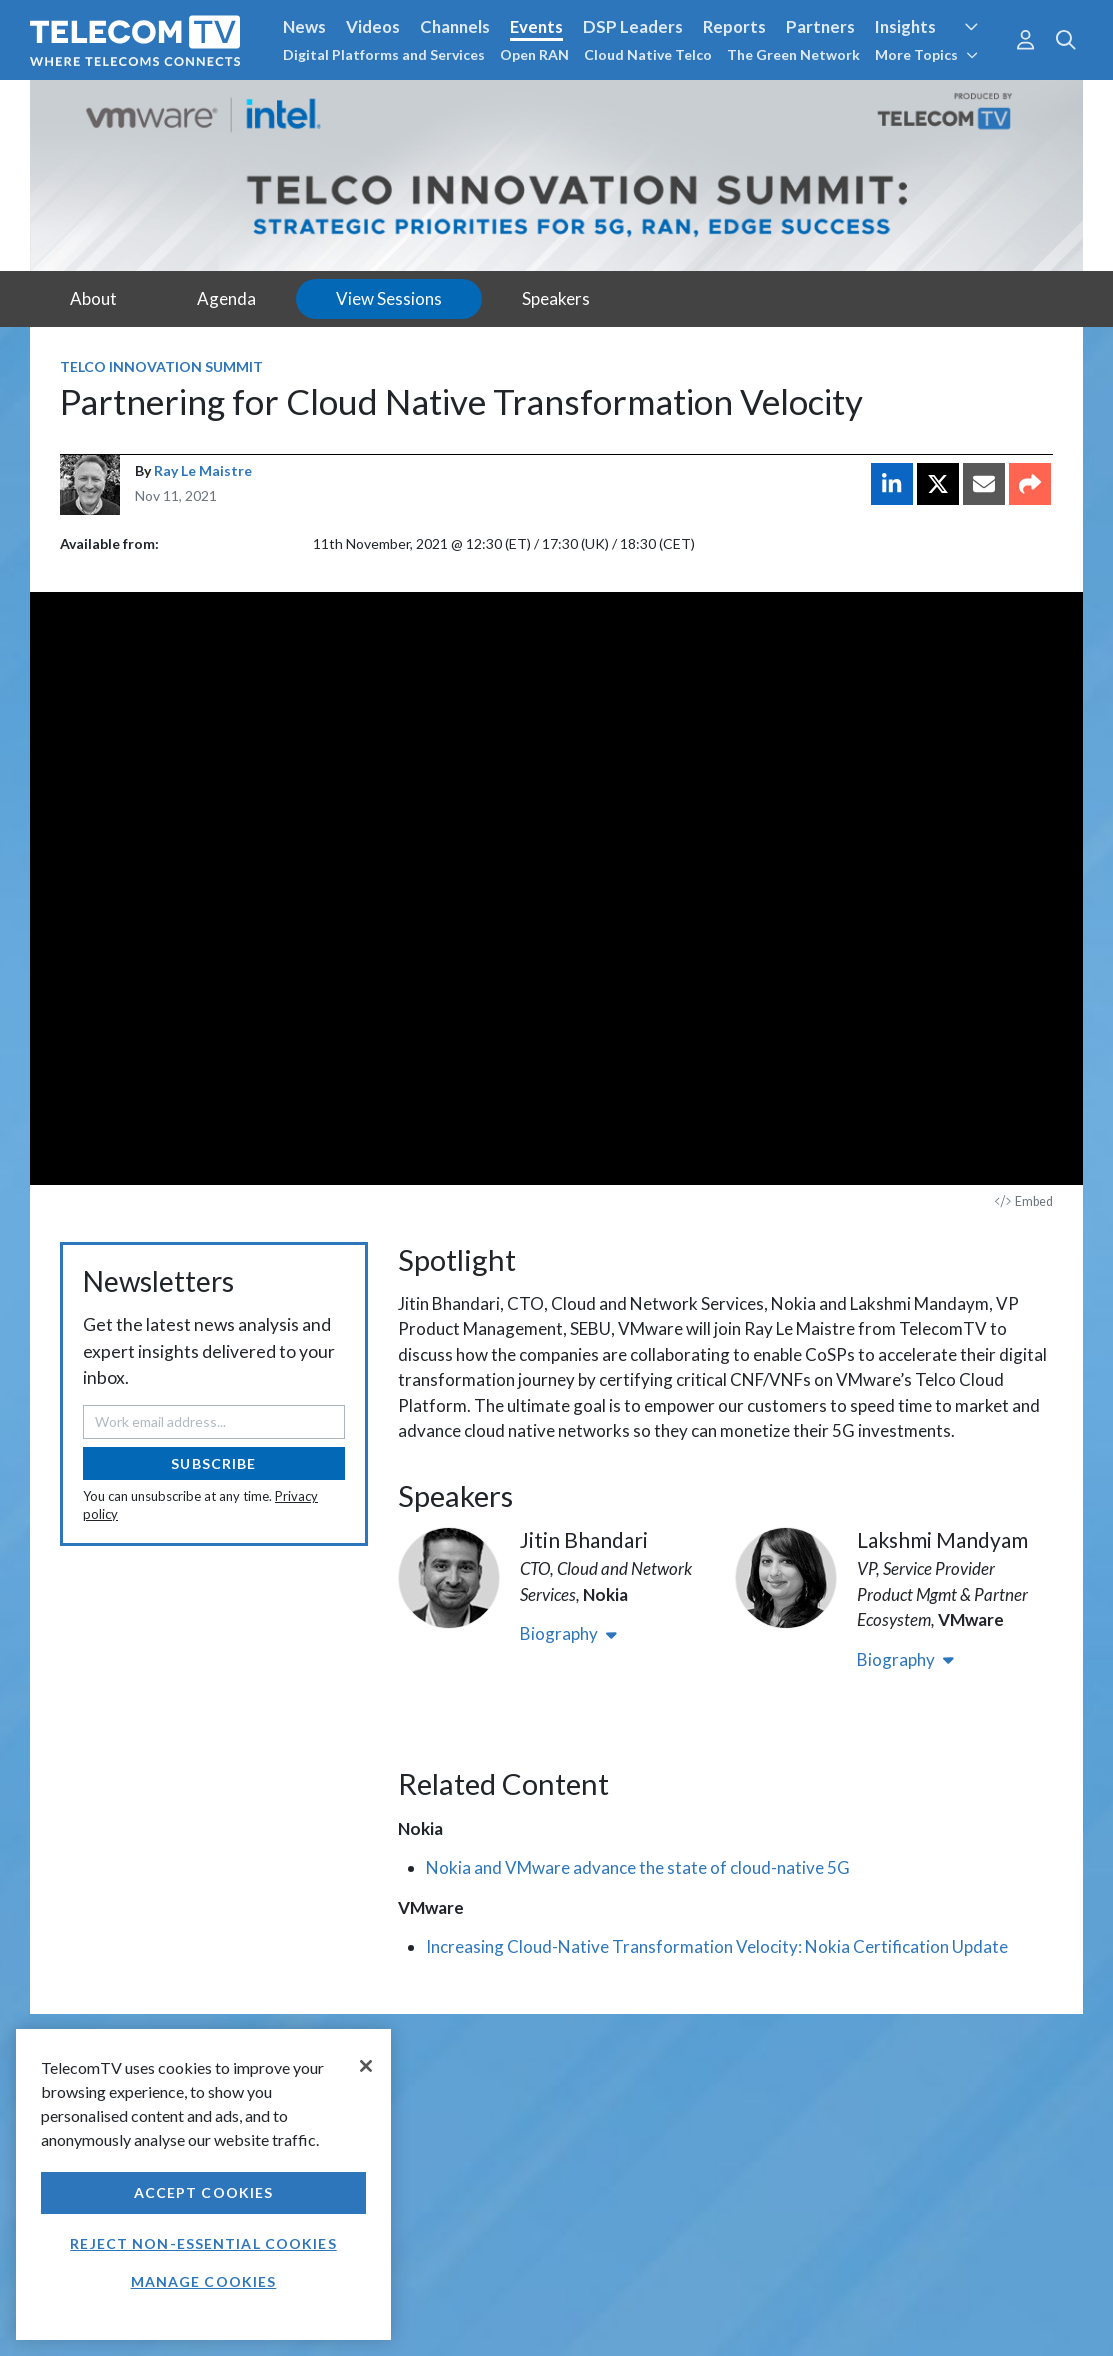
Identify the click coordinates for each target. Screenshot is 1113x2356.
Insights (905, 26)
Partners (820, 26)
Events (536, 26)
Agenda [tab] (226, 298)
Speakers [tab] (556, 298)
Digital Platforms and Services (384, 54)
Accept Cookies (204, 2192)
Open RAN (534, 54)
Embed (1024, 1201)
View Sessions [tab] (389, 298)
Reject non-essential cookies (203, 2243)
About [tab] (93, 298)
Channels (455, 26)
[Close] (366, 2066)
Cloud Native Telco (648, 54)
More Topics (926, 54)
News (304, 26)
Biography (568, 1633)
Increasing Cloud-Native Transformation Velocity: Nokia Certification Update (717, 1946)
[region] (203, 2184)
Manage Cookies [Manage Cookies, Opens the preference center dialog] (204, 2281)
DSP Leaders (633, 26)
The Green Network (793, 54)
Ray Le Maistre (203, 470)
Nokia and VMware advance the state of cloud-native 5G (638, 1867)
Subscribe (213, 1463)
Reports (734, 26)
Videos (373, 26)
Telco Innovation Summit (161, 366)
